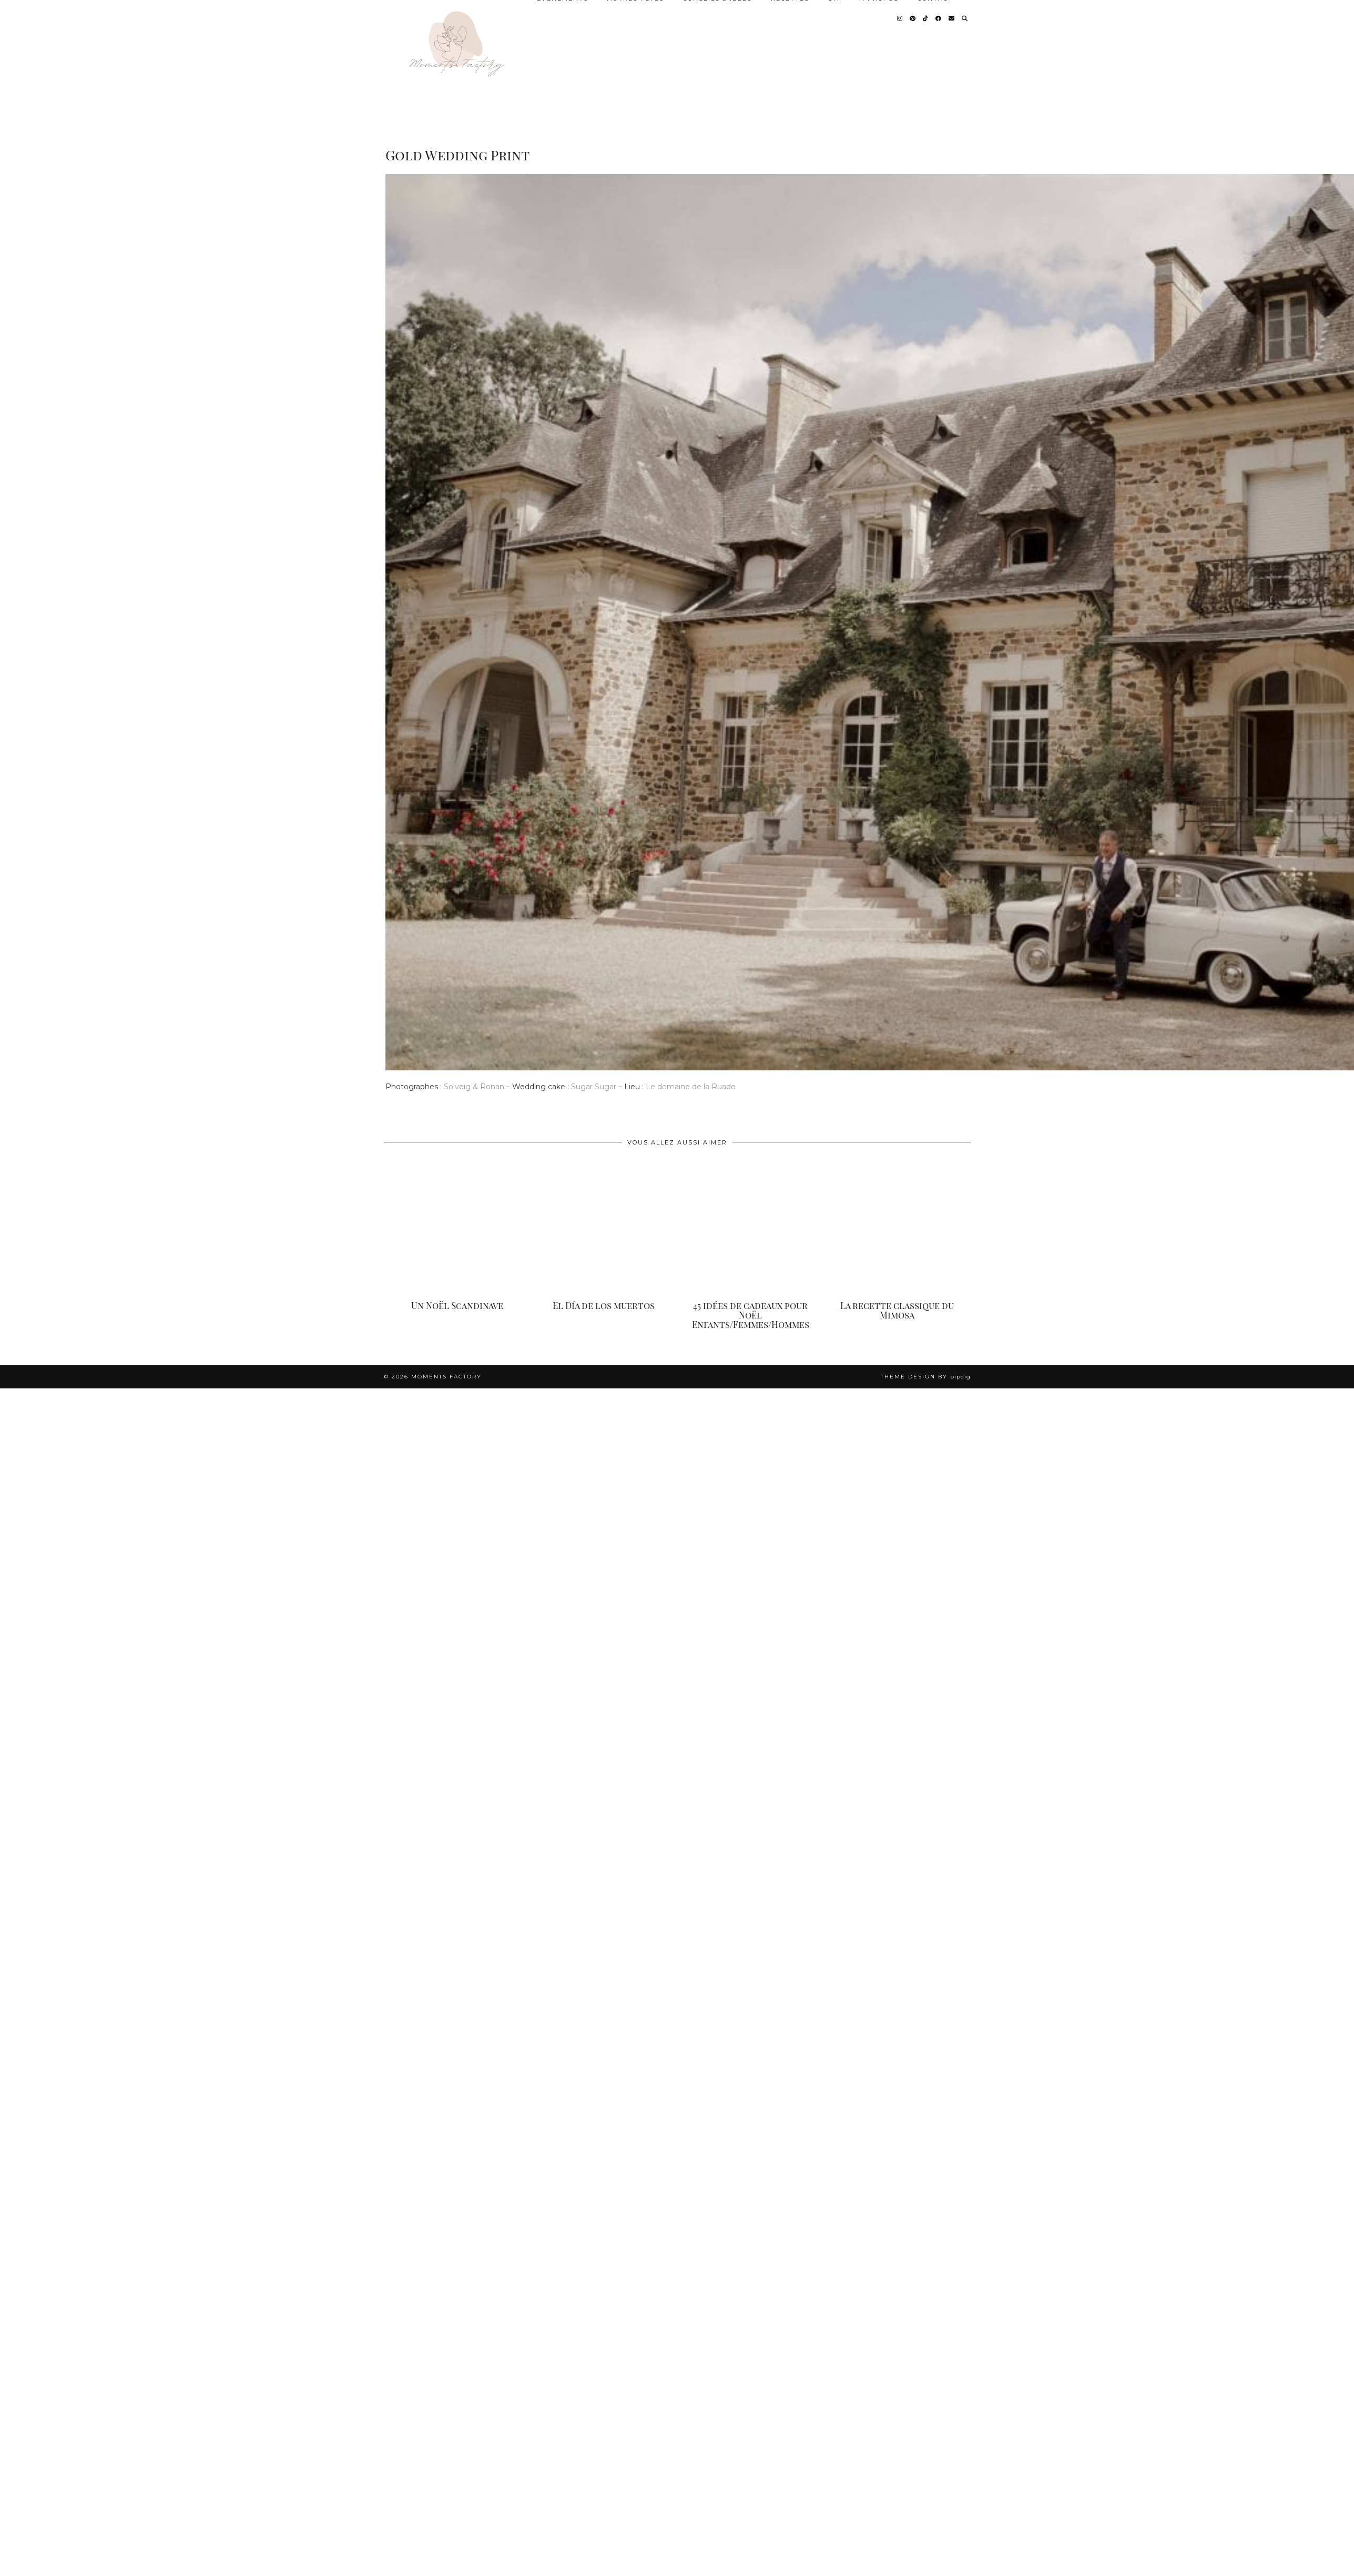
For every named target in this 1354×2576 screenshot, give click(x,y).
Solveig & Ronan (474, 1086)
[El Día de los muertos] (604, 1227)
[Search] (965, 18)
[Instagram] (900, 18)
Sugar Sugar (592, 1086)
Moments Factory (446, 1376)
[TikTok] (926, 18)
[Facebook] (938, 18)
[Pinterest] (913, 18)
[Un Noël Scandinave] (457, 1227)
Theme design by (926, 1376)
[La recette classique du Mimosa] (897, 1227)
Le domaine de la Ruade (692, 1086)
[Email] (952, 18)
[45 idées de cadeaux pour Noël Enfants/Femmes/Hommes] (750, 1227)
